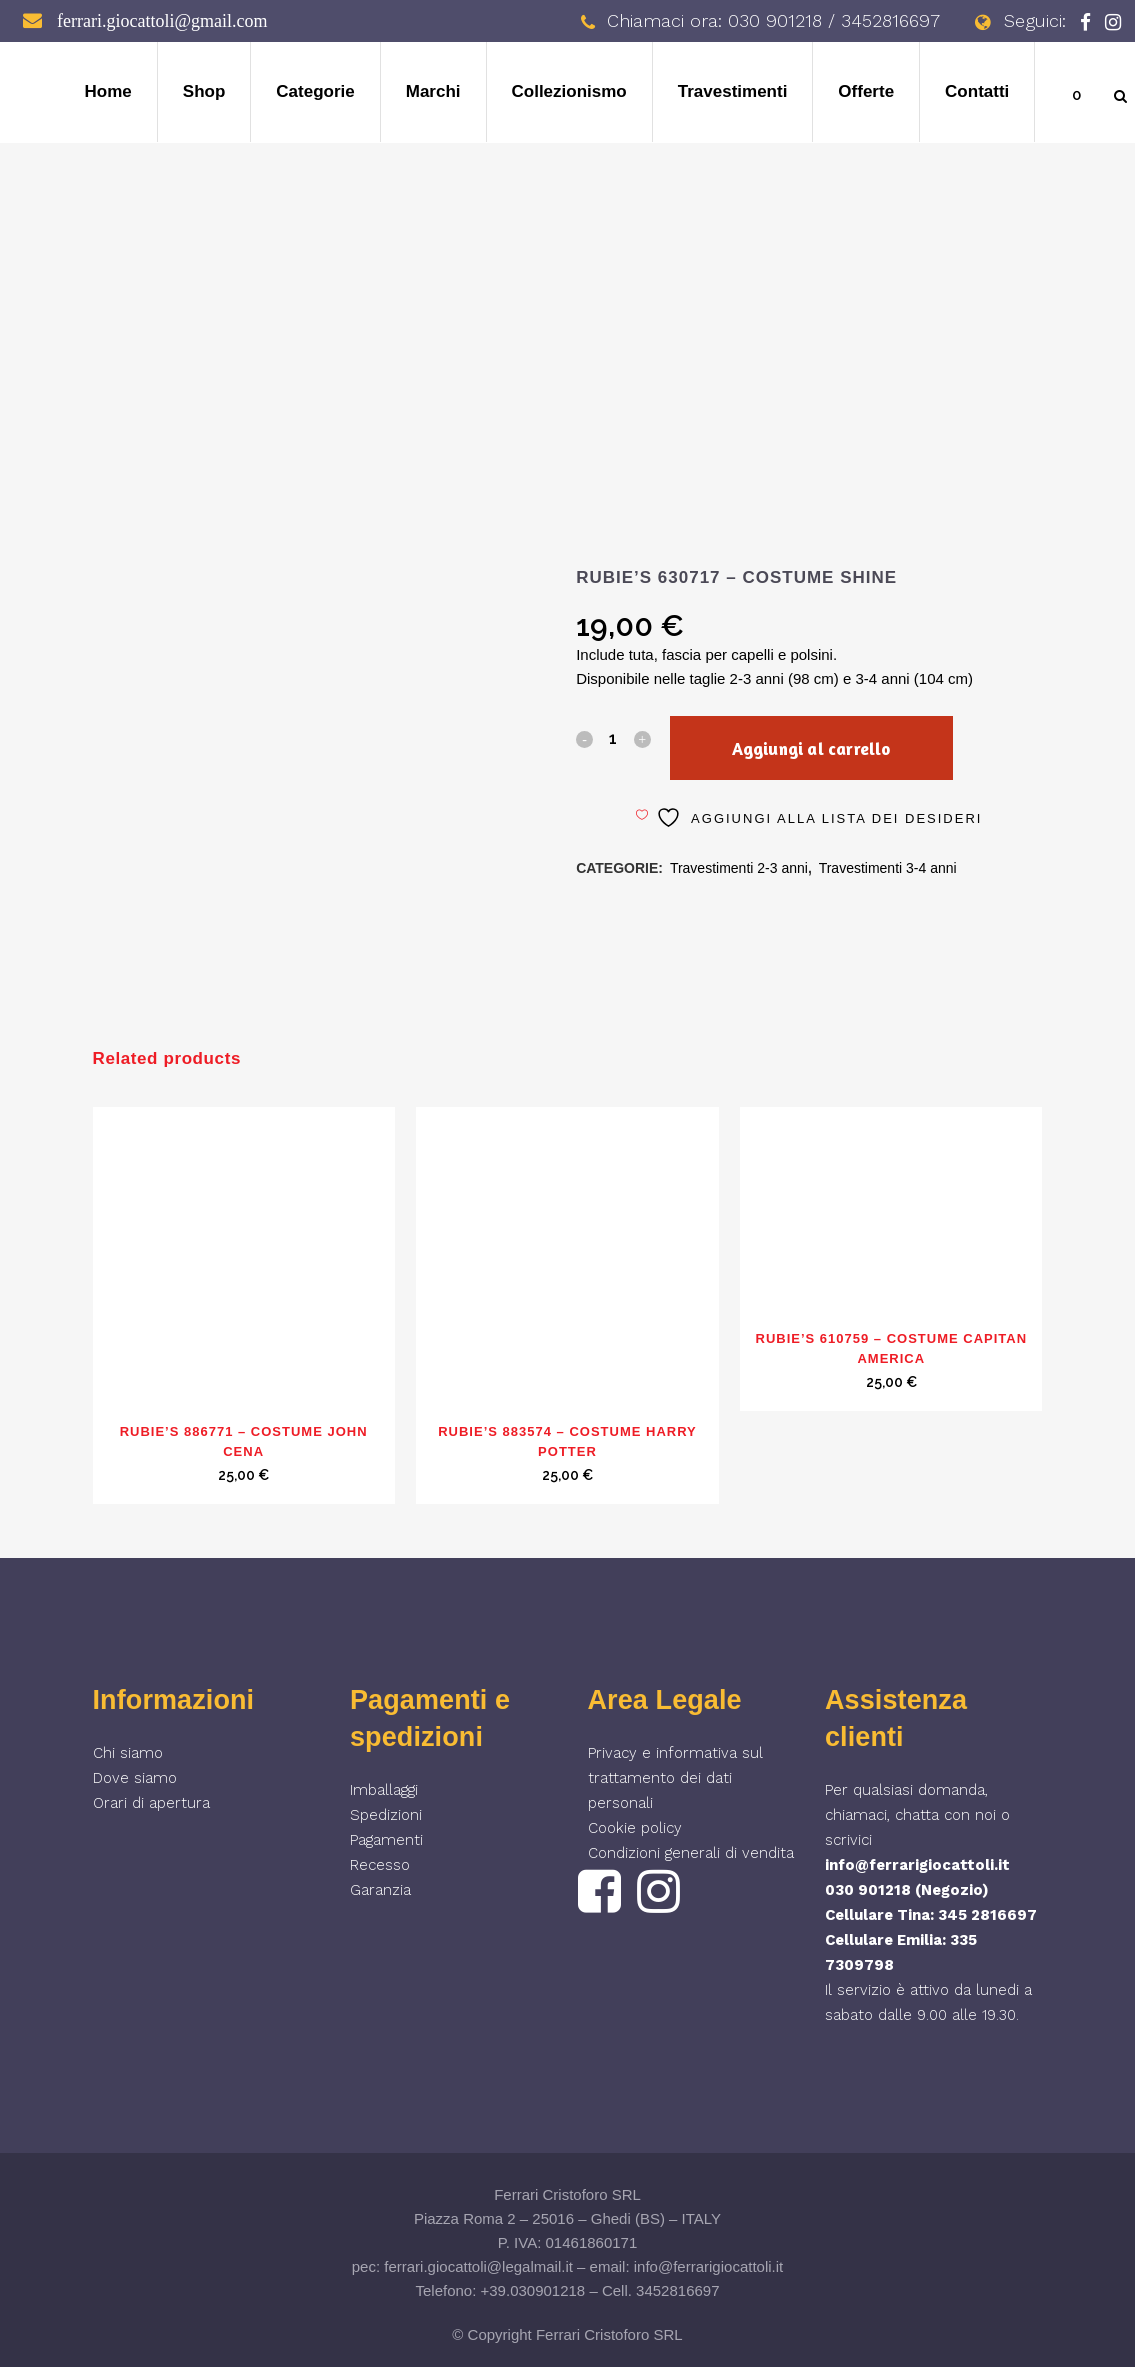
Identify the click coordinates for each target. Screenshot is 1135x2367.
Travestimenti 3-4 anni (888, 868)
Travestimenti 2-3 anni (739, 868)
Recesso (380, 1865)
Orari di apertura (151, 1803)
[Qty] (613, 738)
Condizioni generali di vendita (691, 1853)
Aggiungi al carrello (810, 748)
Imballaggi (384, 1790)
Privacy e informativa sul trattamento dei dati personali (675, 1778)
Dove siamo (135, 1778)
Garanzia (380, 1890)
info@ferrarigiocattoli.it (917, 1865)
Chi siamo (128, 1753)
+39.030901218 (533, 2290)
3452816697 (677, 2290)
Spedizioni (386, 1815)
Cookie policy (635, 1828)
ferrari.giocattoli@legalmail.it (478, 2266)
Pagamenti (386, 1840)
